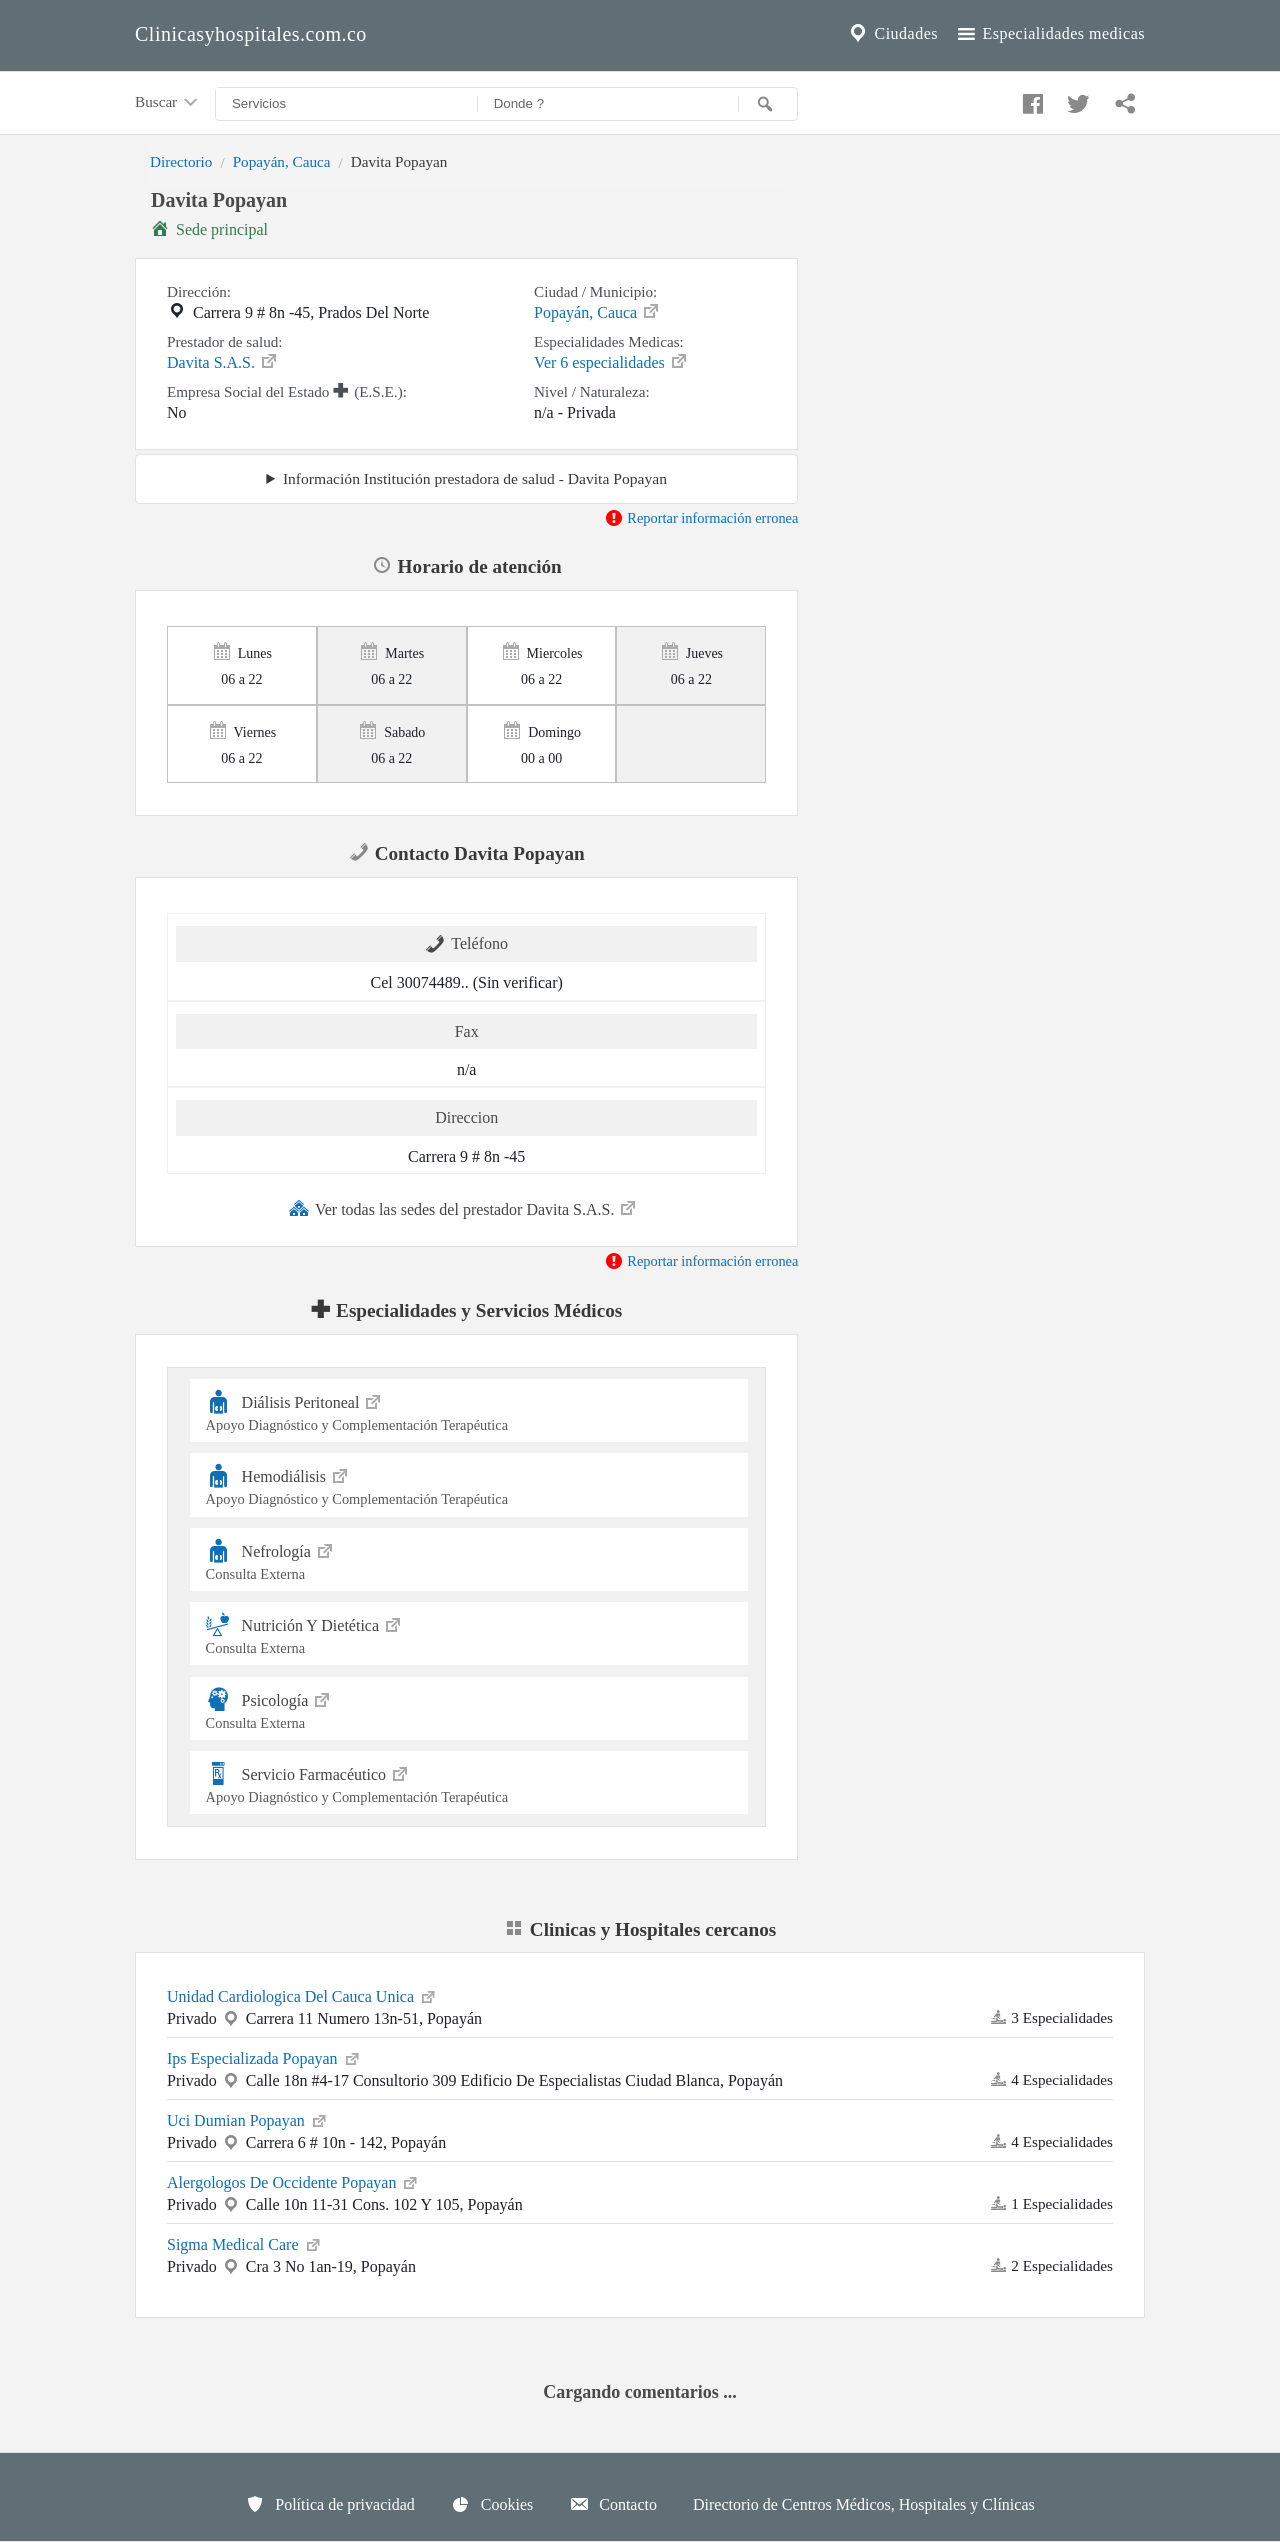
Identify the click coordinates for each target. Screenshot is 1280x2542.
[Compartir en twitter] (1076, 99)
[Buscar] (768, 104)
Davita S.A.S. (223, 361)
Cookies (492, 2504)
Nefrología (469, 1559)
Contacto (613, 2504)
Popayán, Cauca (282, 161)
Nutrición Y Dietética (469, 1633)
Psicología (469, 1708)
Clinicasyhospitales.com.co (251, 34)
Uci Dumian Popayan (248, 2119)
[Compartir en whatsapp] (1123, 99)
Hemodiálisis (469, 1484)
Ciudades (892, 34)
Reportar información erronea (701, 518)
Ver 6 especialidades (611, 361)
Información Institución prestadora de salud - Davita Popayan (475, 478)
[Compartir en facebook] (1030, 99)
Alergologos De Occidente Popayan (293, 2181)
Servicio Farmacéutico (469, 1782)
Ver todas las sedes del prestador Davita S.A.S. (464, 1208)
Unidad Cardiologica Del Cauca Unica (302, 1995)
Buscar (168, 103)
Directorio (181, 161)
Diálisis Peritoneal (469, 1410)
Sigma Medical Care (245, 2243)
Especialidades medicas (1049, 34)
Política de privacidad (330, 2504)
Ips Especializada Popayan (264, 2057)
